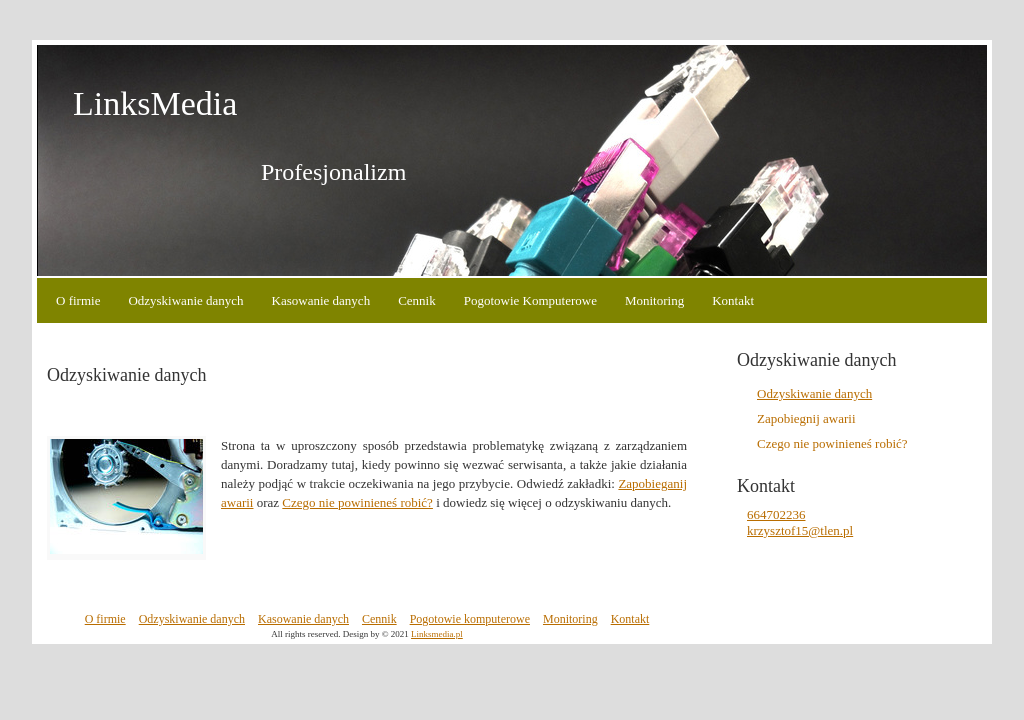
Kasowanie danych (321, 300)
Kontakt (733, 300)
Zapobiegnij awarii (806, 418)
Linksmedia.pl (437, 634)
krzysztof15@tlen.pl (800, 530)
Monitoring (654, 300)
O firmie (78, 300)
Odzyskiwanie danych (185, 300)
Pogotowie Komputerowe (530, 300)
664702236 (776, 514)
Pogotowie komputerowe (470, 619)
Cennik (417, 300)
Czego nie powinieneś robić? (357, 502)
